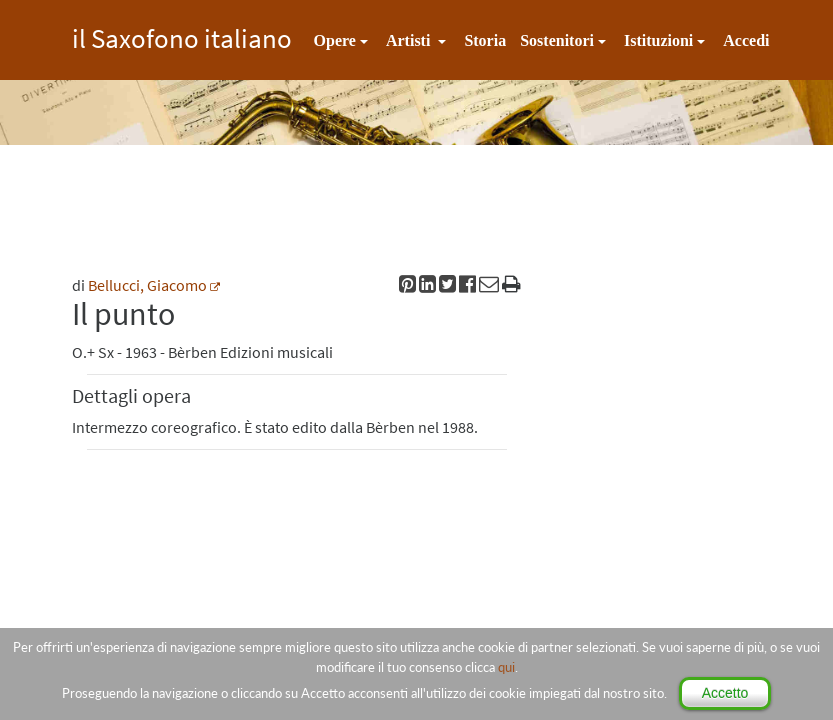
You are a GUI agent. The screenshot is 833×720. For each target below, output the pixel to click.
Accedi (746, 40)
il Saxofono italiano (182, 35)
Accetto (725, 693)
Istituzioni (658, 40)
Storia (485, 40)
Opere (335, 40)
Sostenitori (557, 40)
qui (506, 667)
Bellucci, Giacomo (147, 285)
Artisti (410, 40)
